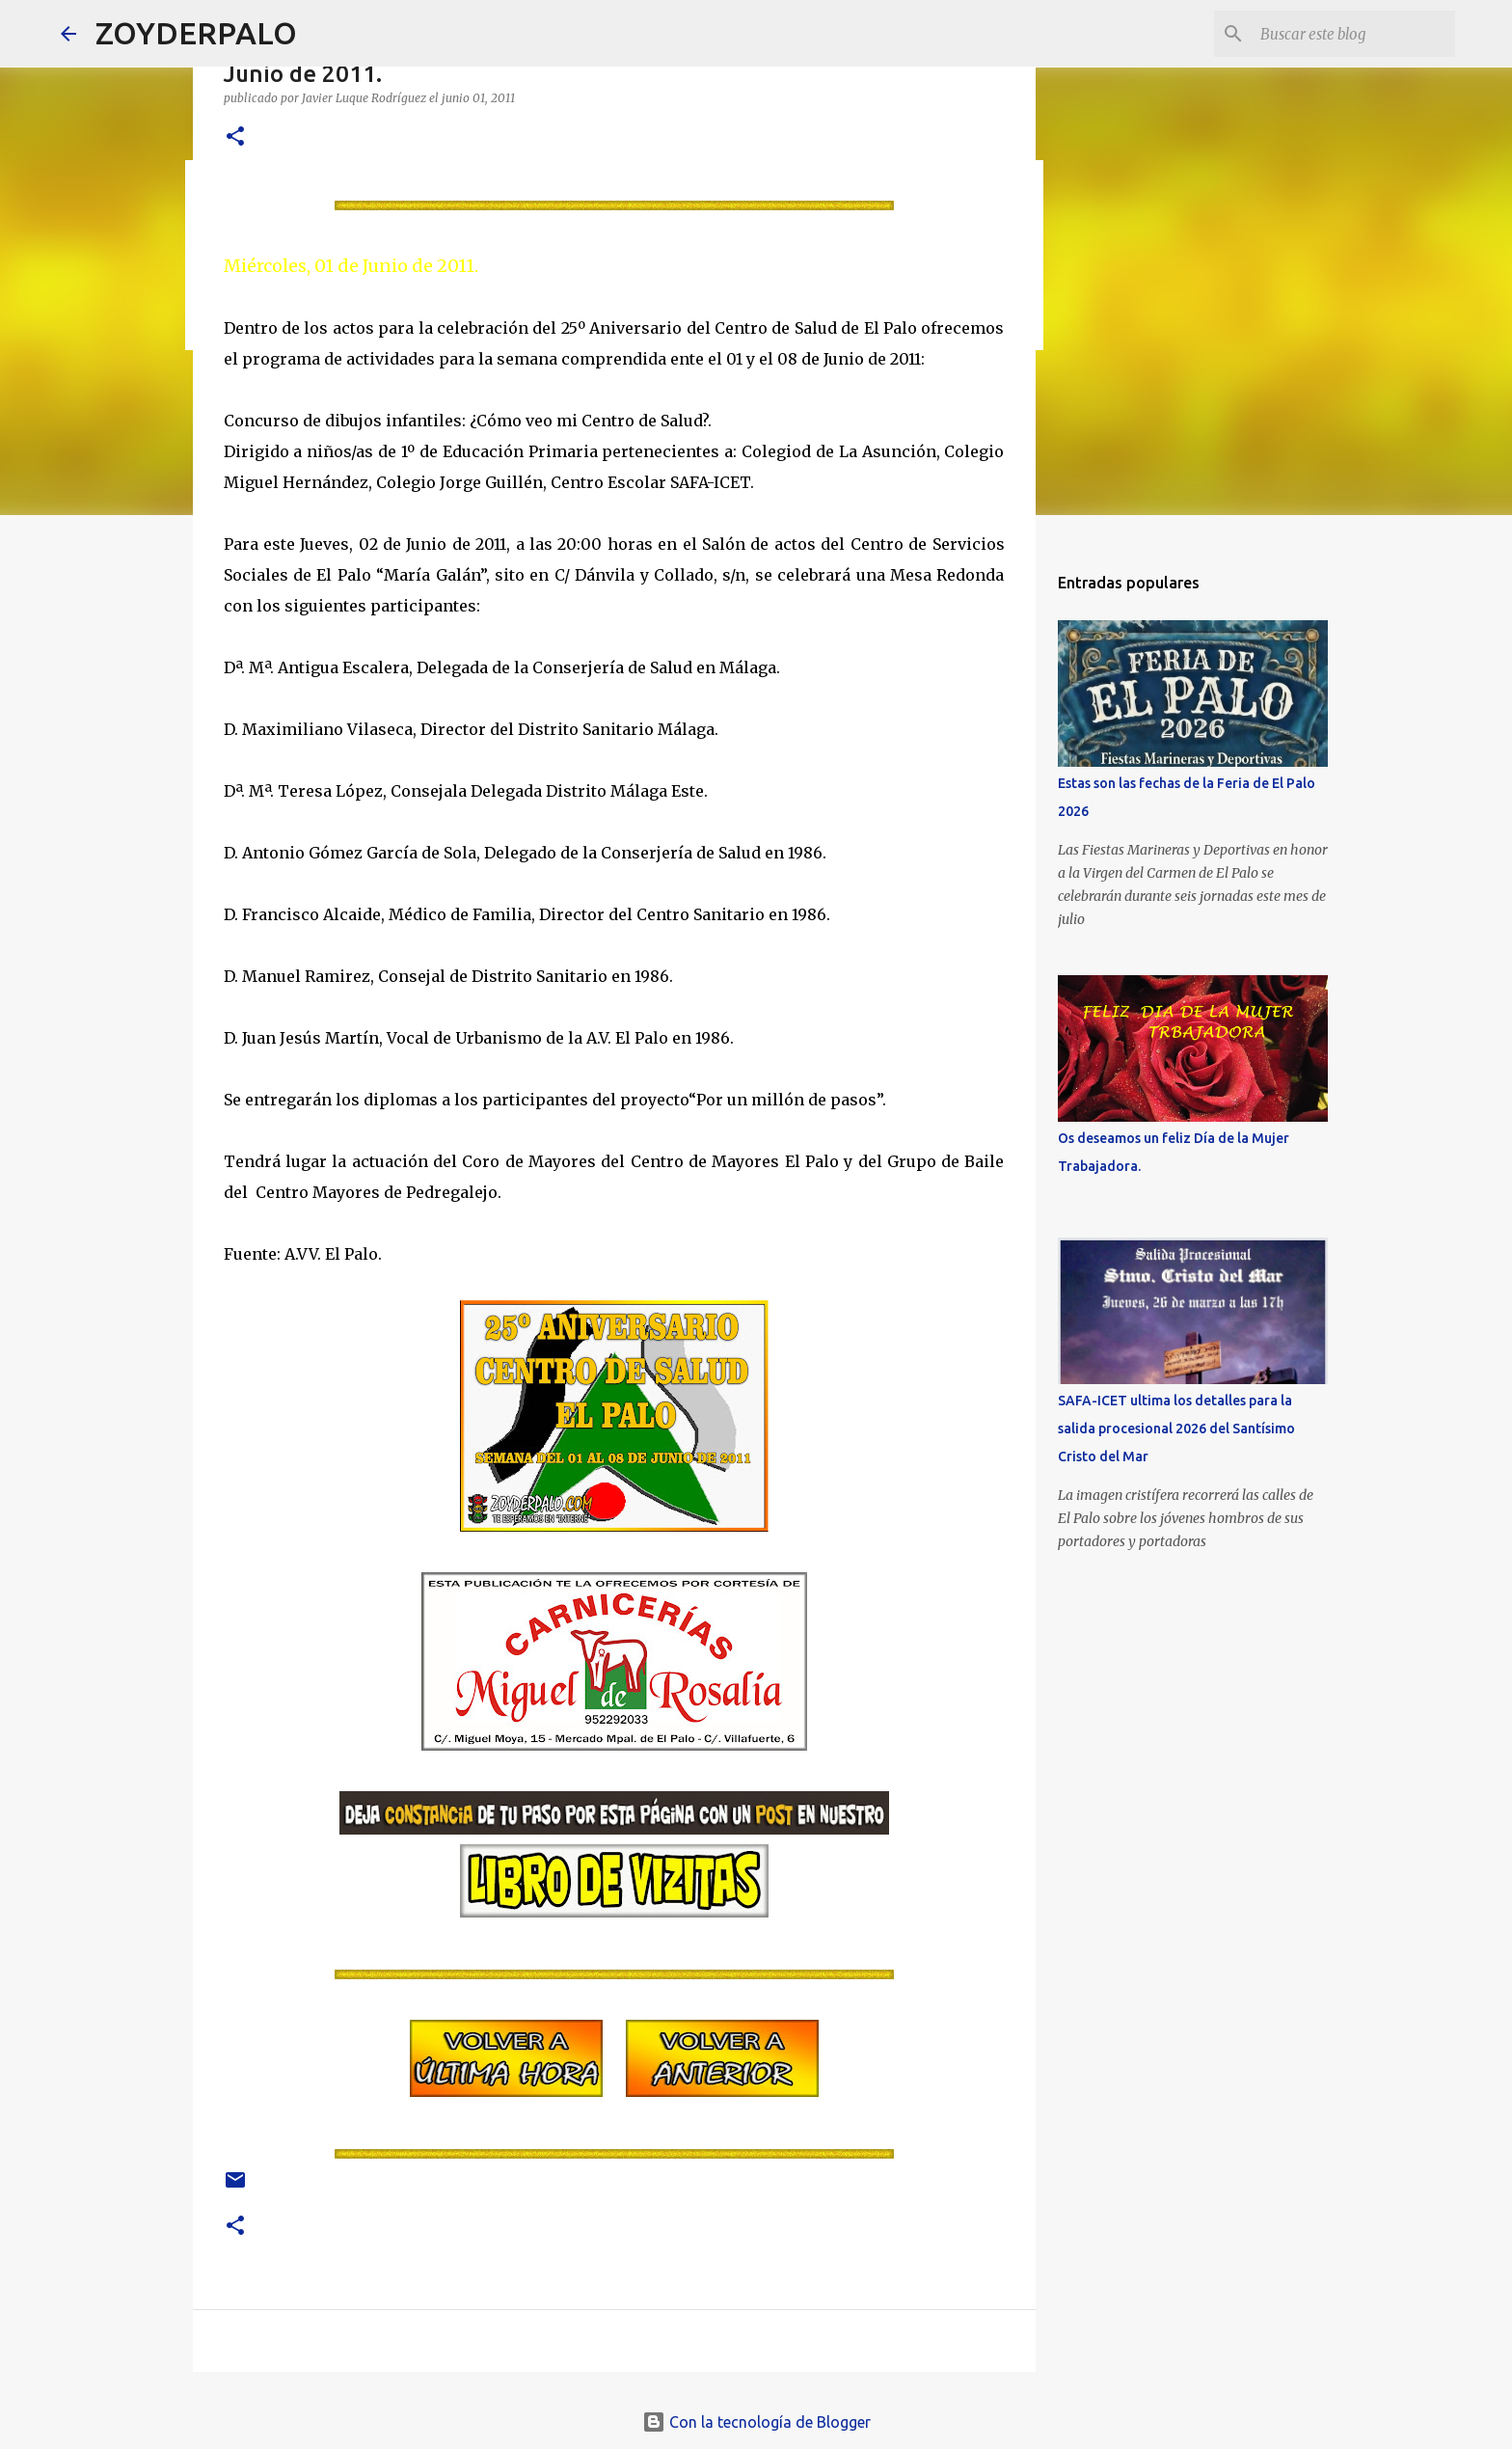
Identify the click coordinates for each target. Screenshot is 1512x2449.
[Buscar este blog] (1354, 34)
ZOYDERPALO (196, 32)
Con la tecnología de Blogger (756, 2422)
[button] (235, 137)
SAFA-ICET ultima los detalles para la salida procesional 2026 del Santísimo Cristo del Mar (1176, 1428)
